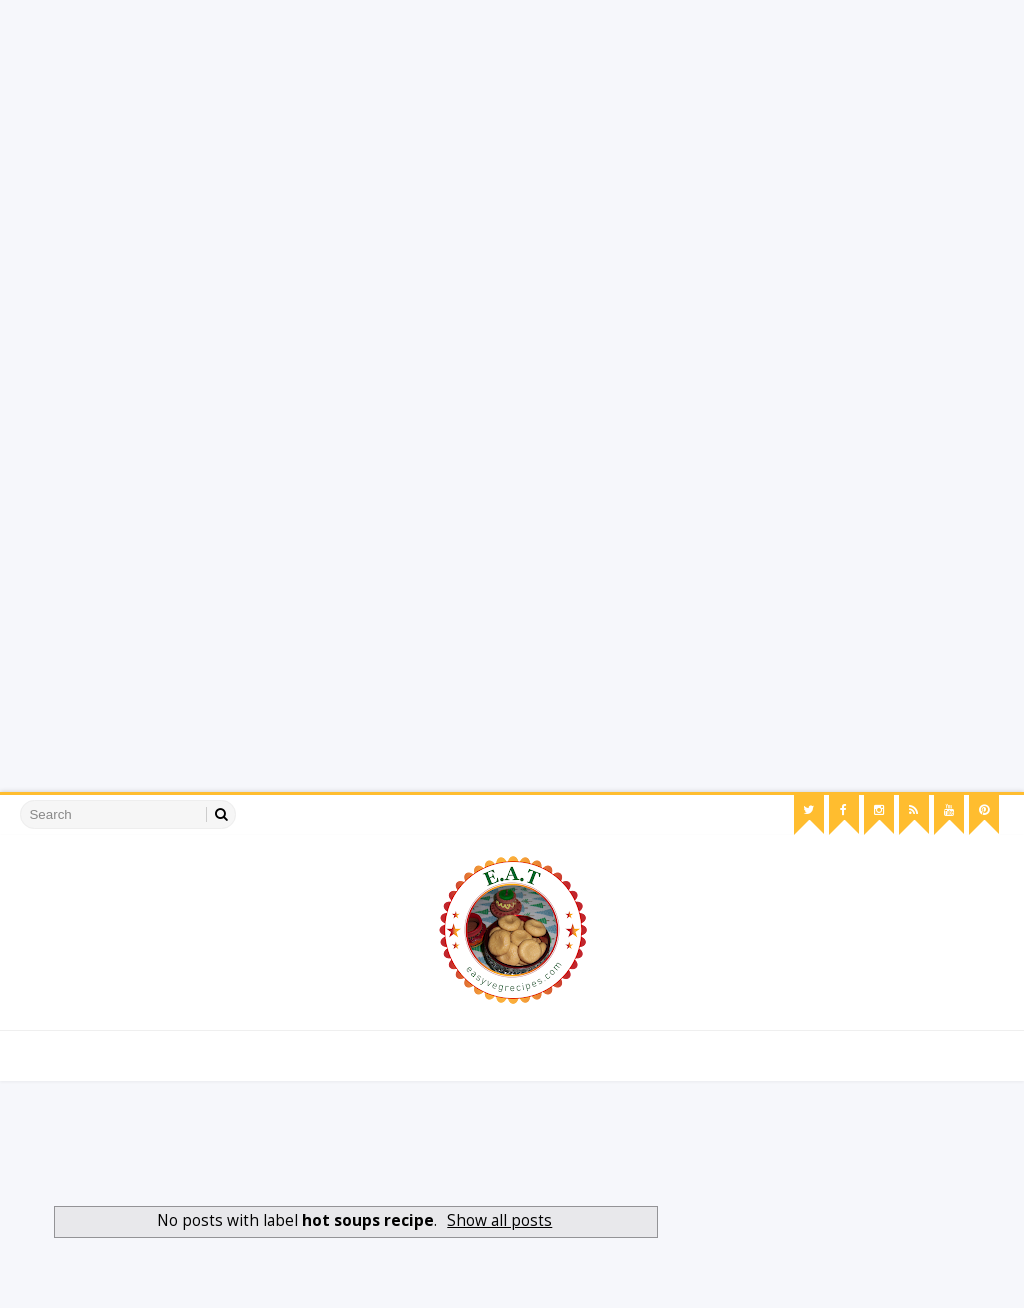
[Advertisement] (512, 140)
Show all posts (499, 1220)
